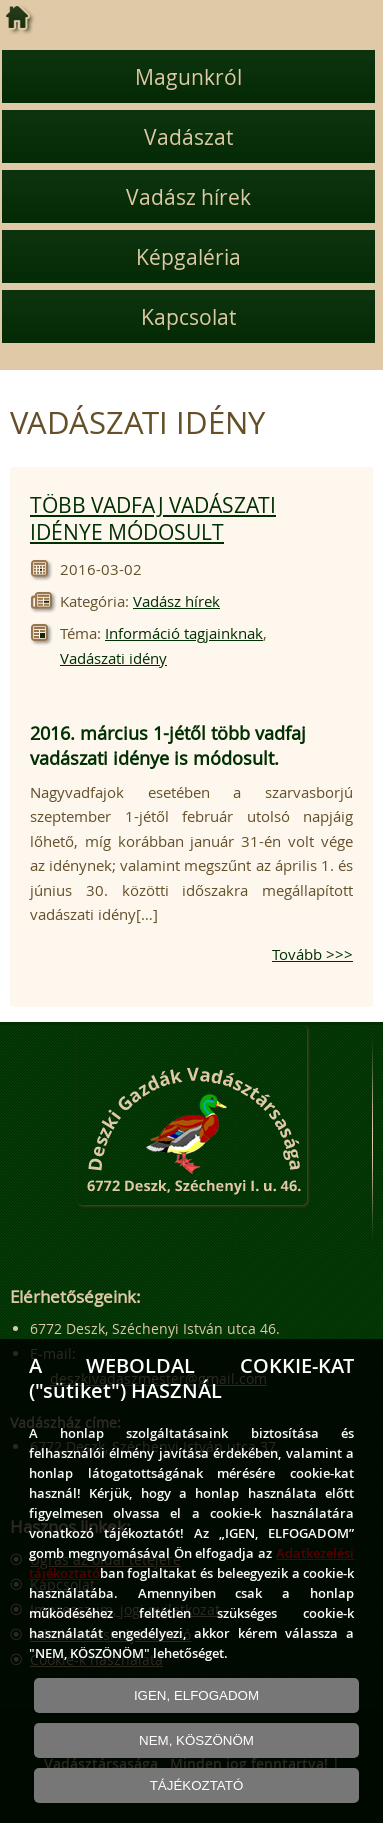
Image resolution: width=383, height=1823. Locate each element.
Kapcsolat (188, 317)
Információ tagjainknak (184, 633)
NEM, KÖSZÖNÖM (196, 1740)
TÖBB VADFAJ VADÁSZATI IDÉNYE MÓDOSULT (153, 518)
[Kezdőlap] (17, 17)
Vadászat (188, 137)
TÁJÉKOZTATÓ (197, 1785)
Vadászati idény (113, 658)
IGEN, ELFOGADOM (196, 1695)
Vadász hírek (188, 197)
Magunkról (188, 77)
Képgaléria (188, 257)
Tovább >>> (312, 954)
